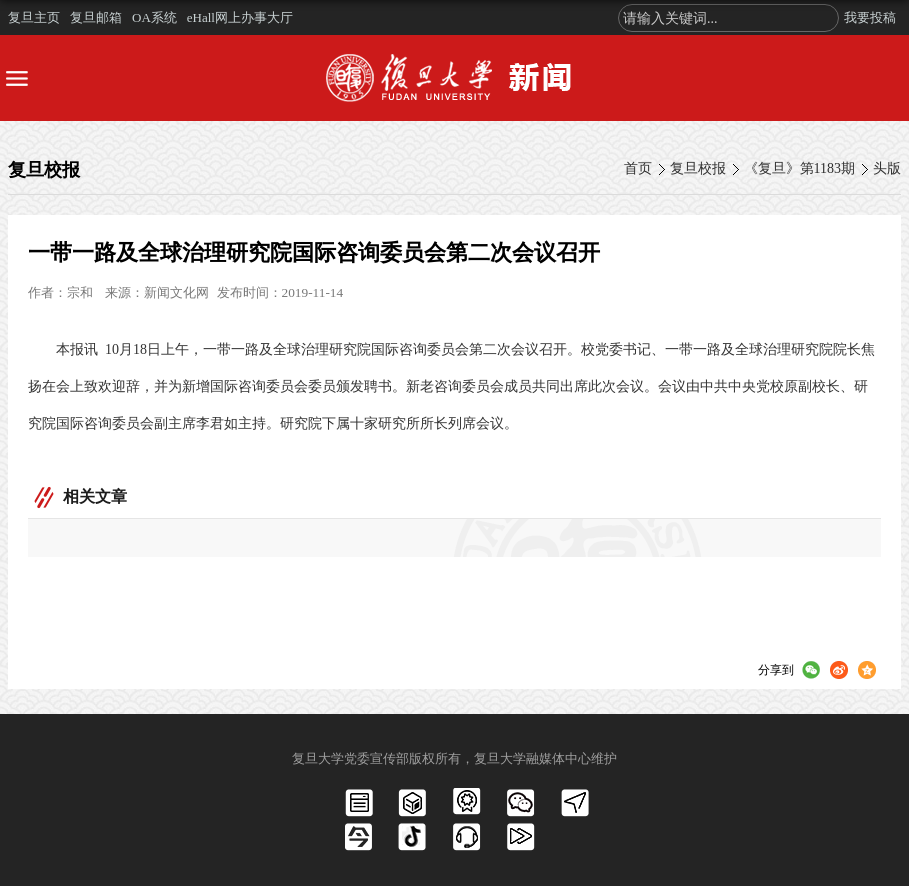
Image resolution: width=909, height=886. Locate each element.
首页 (638, 168)
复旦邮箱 (96, 17)
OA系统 (154, 17)
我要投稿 (870, 17)
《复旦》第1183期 (799, 168)
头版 (887, 168)
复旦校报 (698, 168)
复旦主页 (34, 17)
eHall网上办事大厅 (240, 17)
